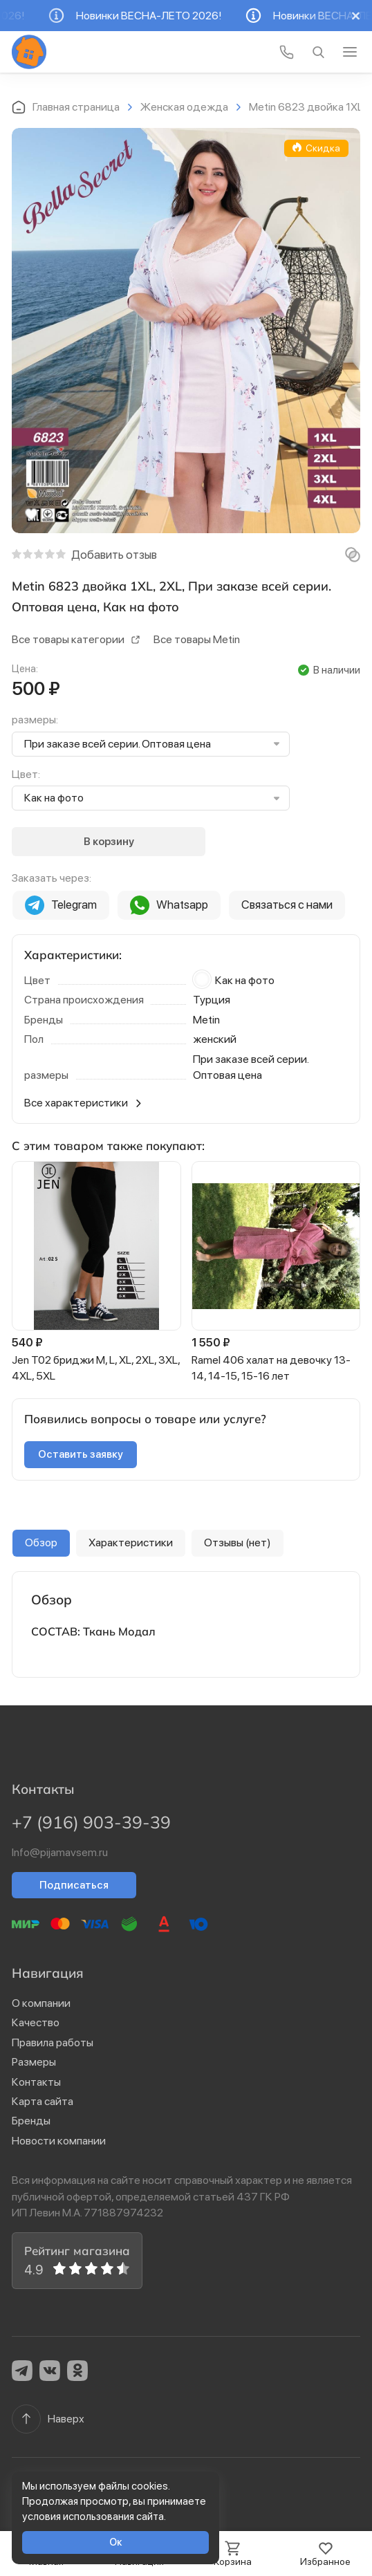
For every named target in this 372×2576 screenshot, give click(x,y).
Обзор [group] (41, 1542)
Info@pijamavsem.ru (60, 1852)
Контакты (36, 2081)
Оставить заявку (80, 1454)
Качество (35, 2022)
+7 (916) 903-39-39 (91, 1822)
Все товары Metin (197, 639)
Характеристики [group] (131, 1542)
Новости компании (59, 2140)
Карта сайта (42, 2101)
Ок (115, 2542)
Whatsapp (169, 905)
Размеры (34, 2061)
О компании (41, 2003)
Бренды (31, 2120)
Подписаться (74, 1884)
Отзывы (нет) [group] (237, 1542)
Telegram (61, 905)
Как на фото (54, 797)
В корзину (109, 841)
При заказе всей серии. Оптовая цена (117, 743)
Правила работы (52, 2042)
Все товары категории (76, 639)
